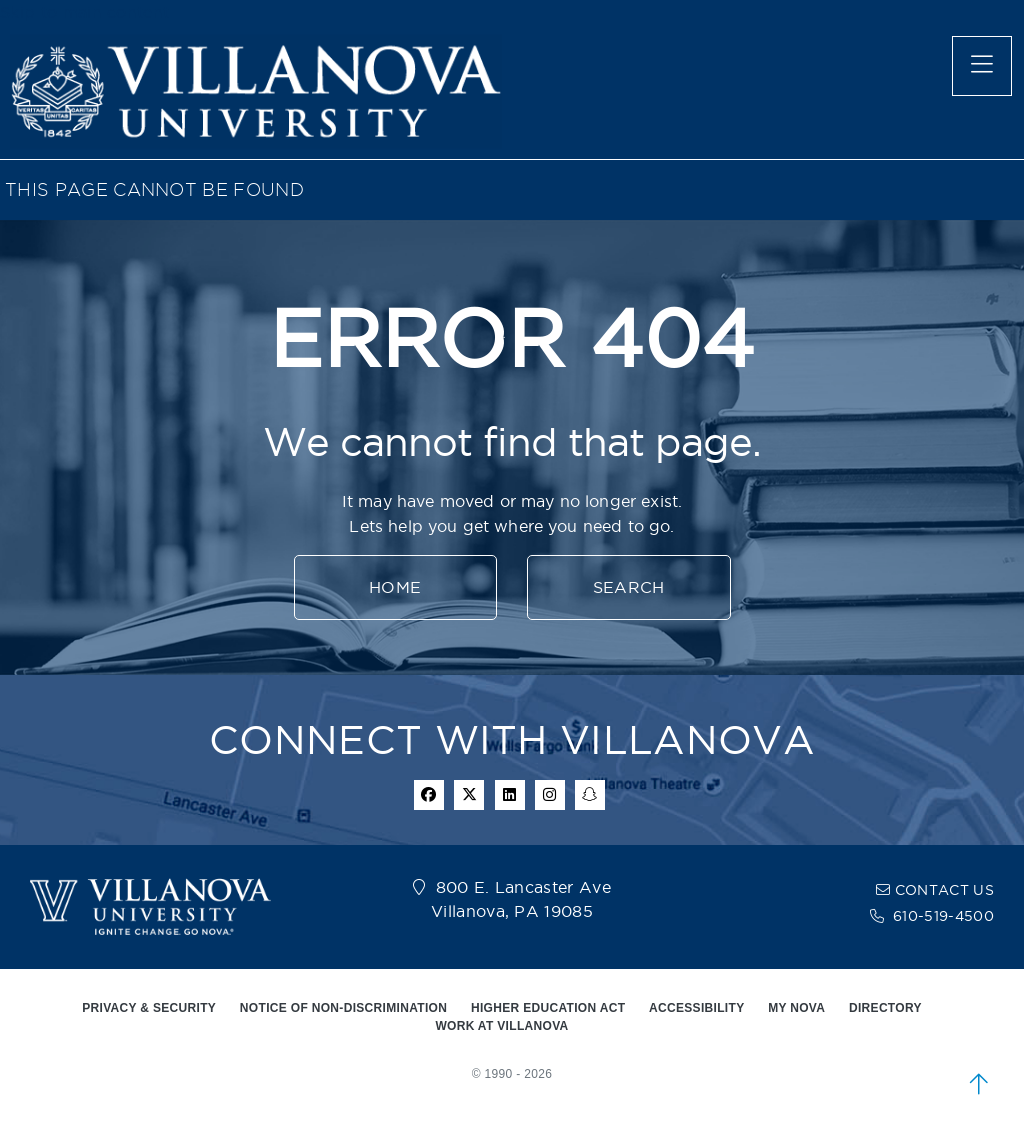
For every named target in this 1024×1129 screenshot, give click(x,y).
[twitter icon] (469, 795)
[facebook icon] (429, 795)
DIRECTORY (885, 1008)
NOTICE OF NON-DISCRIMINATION (343, 1008)
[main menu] (982, 66)
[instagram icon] (550, 795)
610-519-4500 (943, 916)
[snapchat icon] (590, 795)
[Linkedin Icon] (510, 795)
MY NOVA (796, 1008)
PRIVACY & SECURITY (149, 1008)
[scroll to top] (979, 1084)
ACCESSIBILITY (697, 1008)
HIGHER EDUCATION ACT (548, 1008)
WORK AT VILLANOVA (501, 1026)
